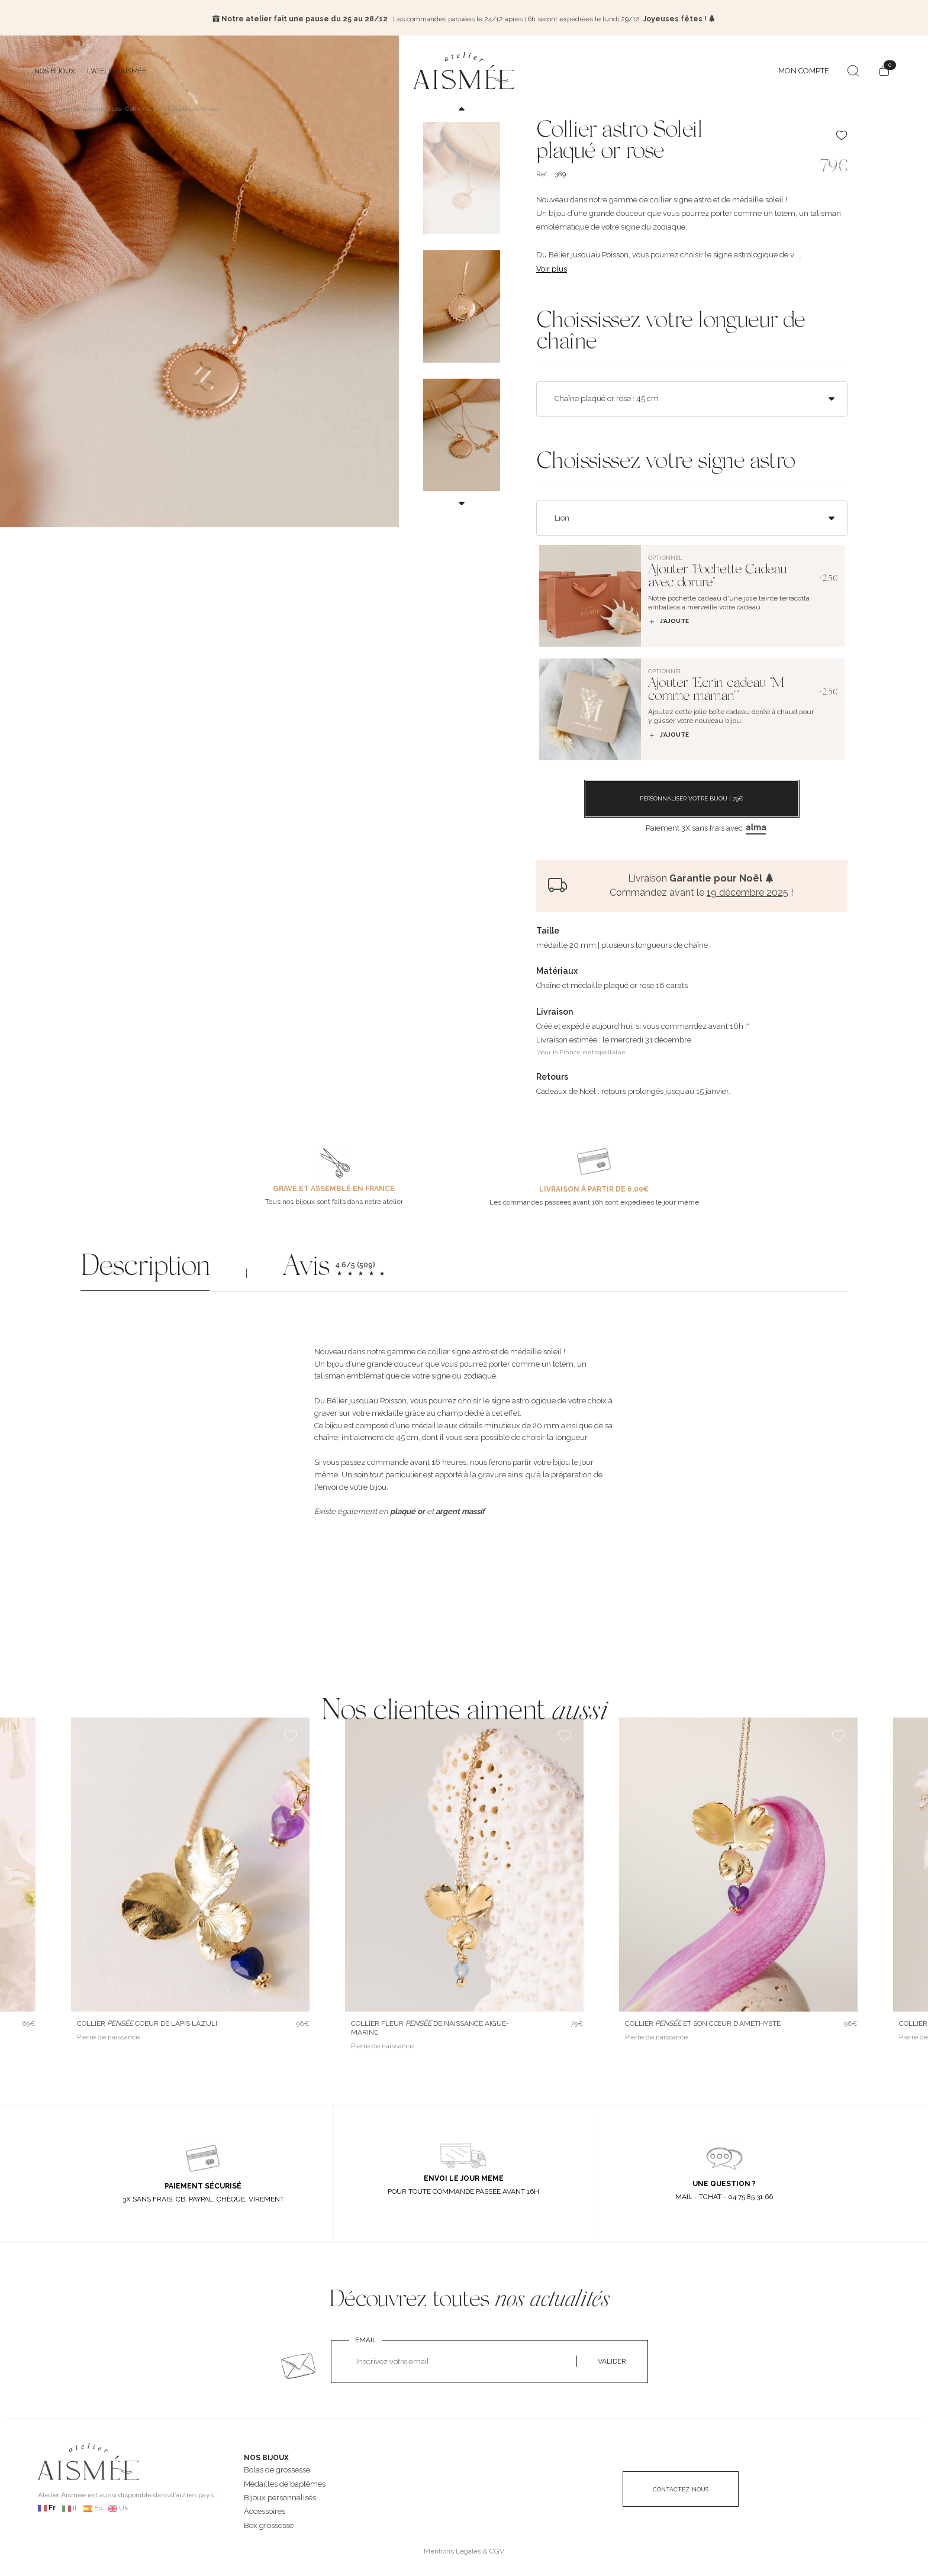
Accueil (46, 105)
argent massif (460, 1508)
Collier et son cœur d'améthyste (703, 2021)
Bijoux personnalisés (280, 2494)
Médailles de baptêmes (285, 2481)
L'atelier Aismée (116, 68)
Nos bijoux (54, 68)
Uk (123, 2505)
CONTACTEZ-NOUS (680, 2487)
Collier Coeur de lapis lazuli (147, 2021)
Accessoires (264, 2508)
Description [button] (145, 1266)
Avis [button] (306, 1266)
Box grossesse (269, 2522)
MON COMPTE (803, 67)
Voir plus (551, 266)
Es (98, 2505)
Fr (52, 2505)
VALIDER (612, 2359)
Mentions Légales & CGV (464, 2549)
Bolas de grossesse (277, 2467)
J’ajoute (668, 618)
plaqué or (407, 1508)
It (75, 2505)
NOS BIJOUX (266, 2455)
